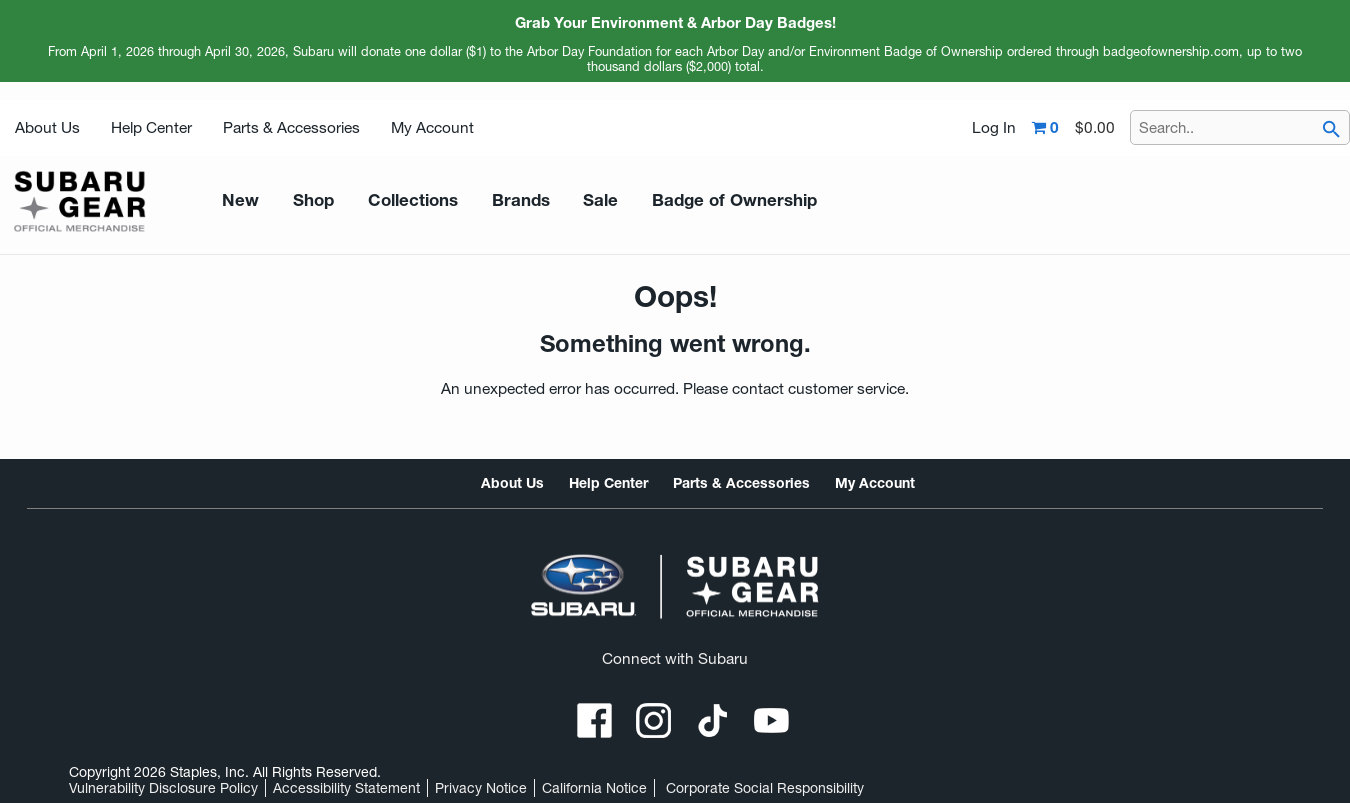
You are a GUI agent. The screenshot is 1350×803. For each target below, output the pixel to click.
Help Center (151, 127)
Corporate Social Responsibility (765, 788)
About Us (47, 127)
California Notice (594, 788)
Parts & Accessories (291, 127)
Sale (563, 200)
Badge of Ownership (683, 200)
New (236, 200)
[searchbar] (1331, 130)
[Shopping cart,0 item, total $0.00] (1073, 128)
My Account (432, 127)
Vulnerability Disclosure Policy (163, 788)
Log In (994, 128)
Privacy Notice (481, 788)
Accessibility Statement (346, 788)
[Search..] (1240, 127)
